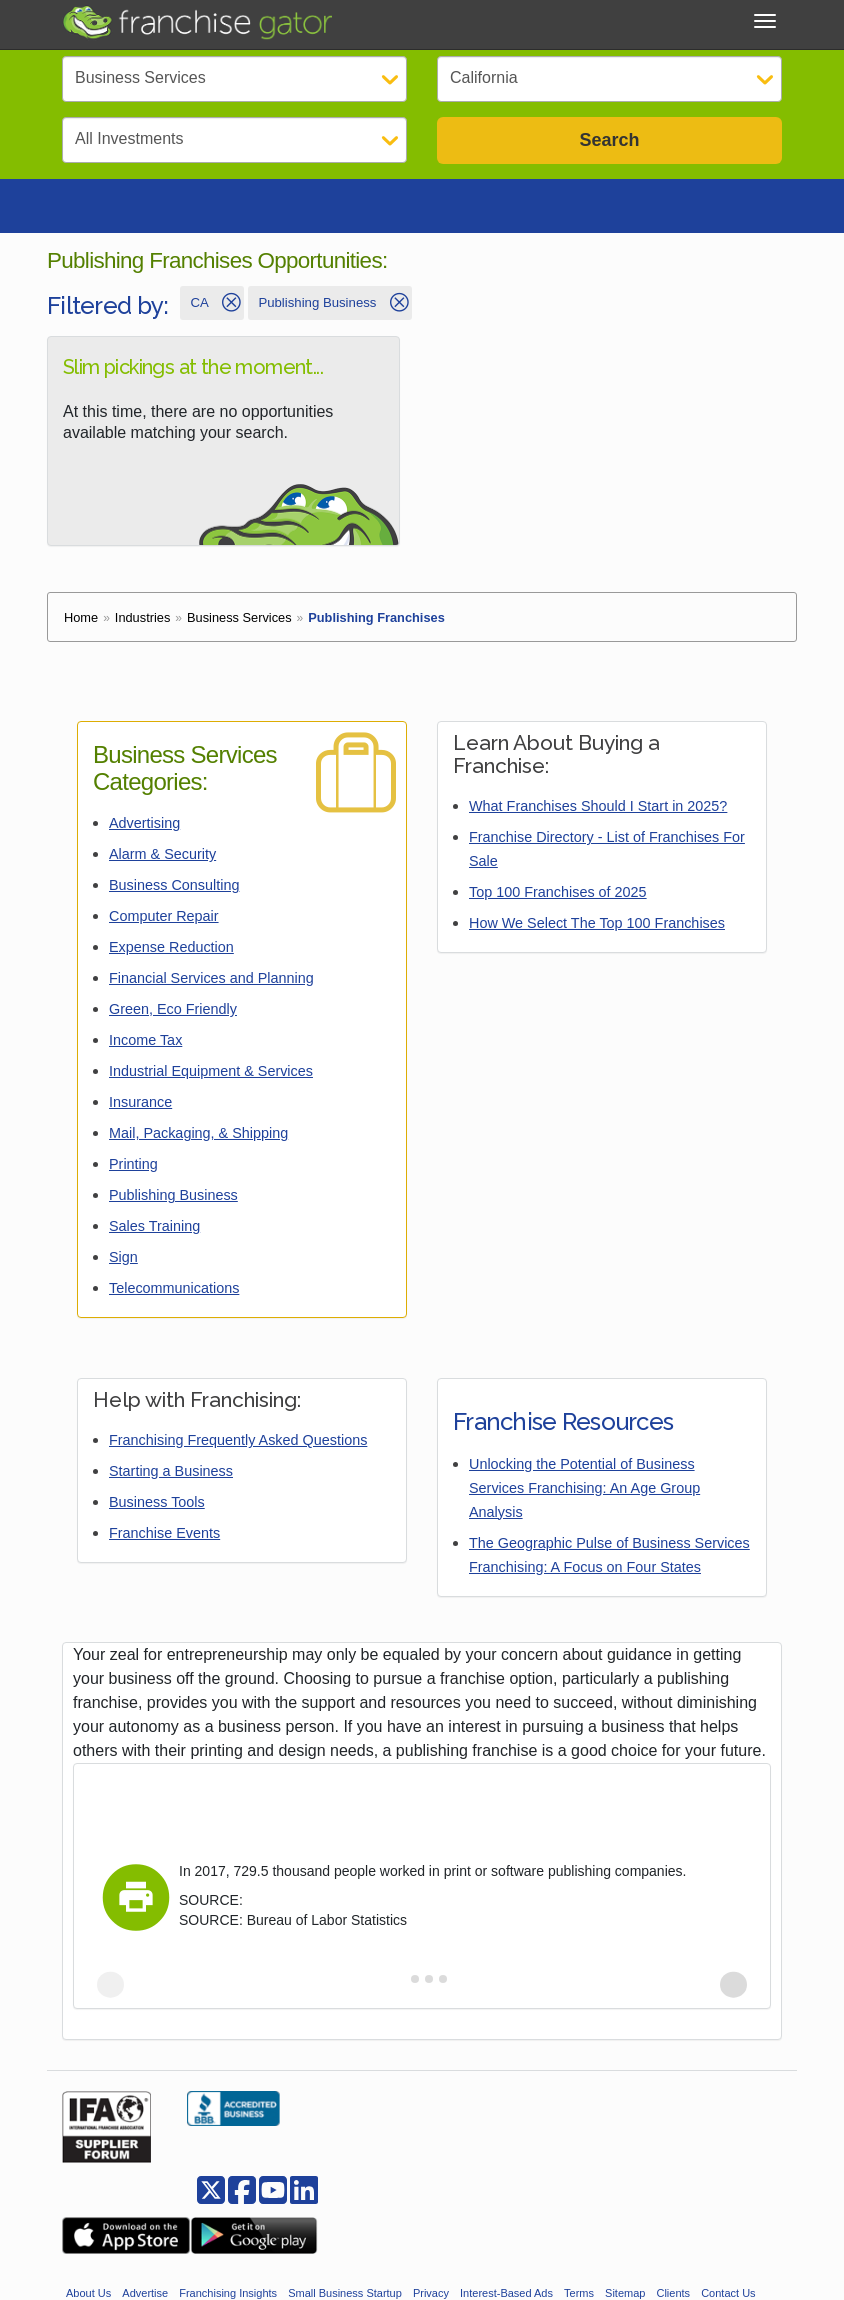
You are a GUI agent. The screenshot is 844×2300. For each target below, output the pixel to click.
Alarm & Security (162, 860)
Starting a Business (171, 1477)
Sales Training (154, 1232)
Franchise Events (164, 1539)
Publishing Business (173, 1201)
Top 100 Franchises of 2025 (558, 898)
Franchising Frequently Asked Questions (238, 1446)
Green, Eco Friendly (173, 1015)
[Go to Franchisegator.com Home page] (197, 21)
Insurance (140, 1108)
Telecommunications (174, 1294)
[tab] (400, 1984)
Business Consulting (174, 891)
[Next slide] (733, 1990)
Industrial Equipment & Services (211, 1077)
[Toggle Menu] (765, 21)
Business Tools (157, 1508)
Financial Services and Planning (211, 984)
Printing (133, 1170)
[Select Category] (234, 79)
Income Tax (145, 1046)
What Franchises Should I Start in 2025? (598, 812)
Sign (123, 1263)
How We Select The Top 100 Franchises (597, 929)
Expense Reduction (171, 953)
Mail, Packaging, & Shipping (198, 1139)
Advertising (144, 829)
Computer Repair (164, 922)
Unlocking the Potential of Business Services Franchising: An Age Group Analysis (584, 1494)
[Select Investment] (234, 140)
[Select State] (609, 79)
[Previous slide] (110, 1990)
